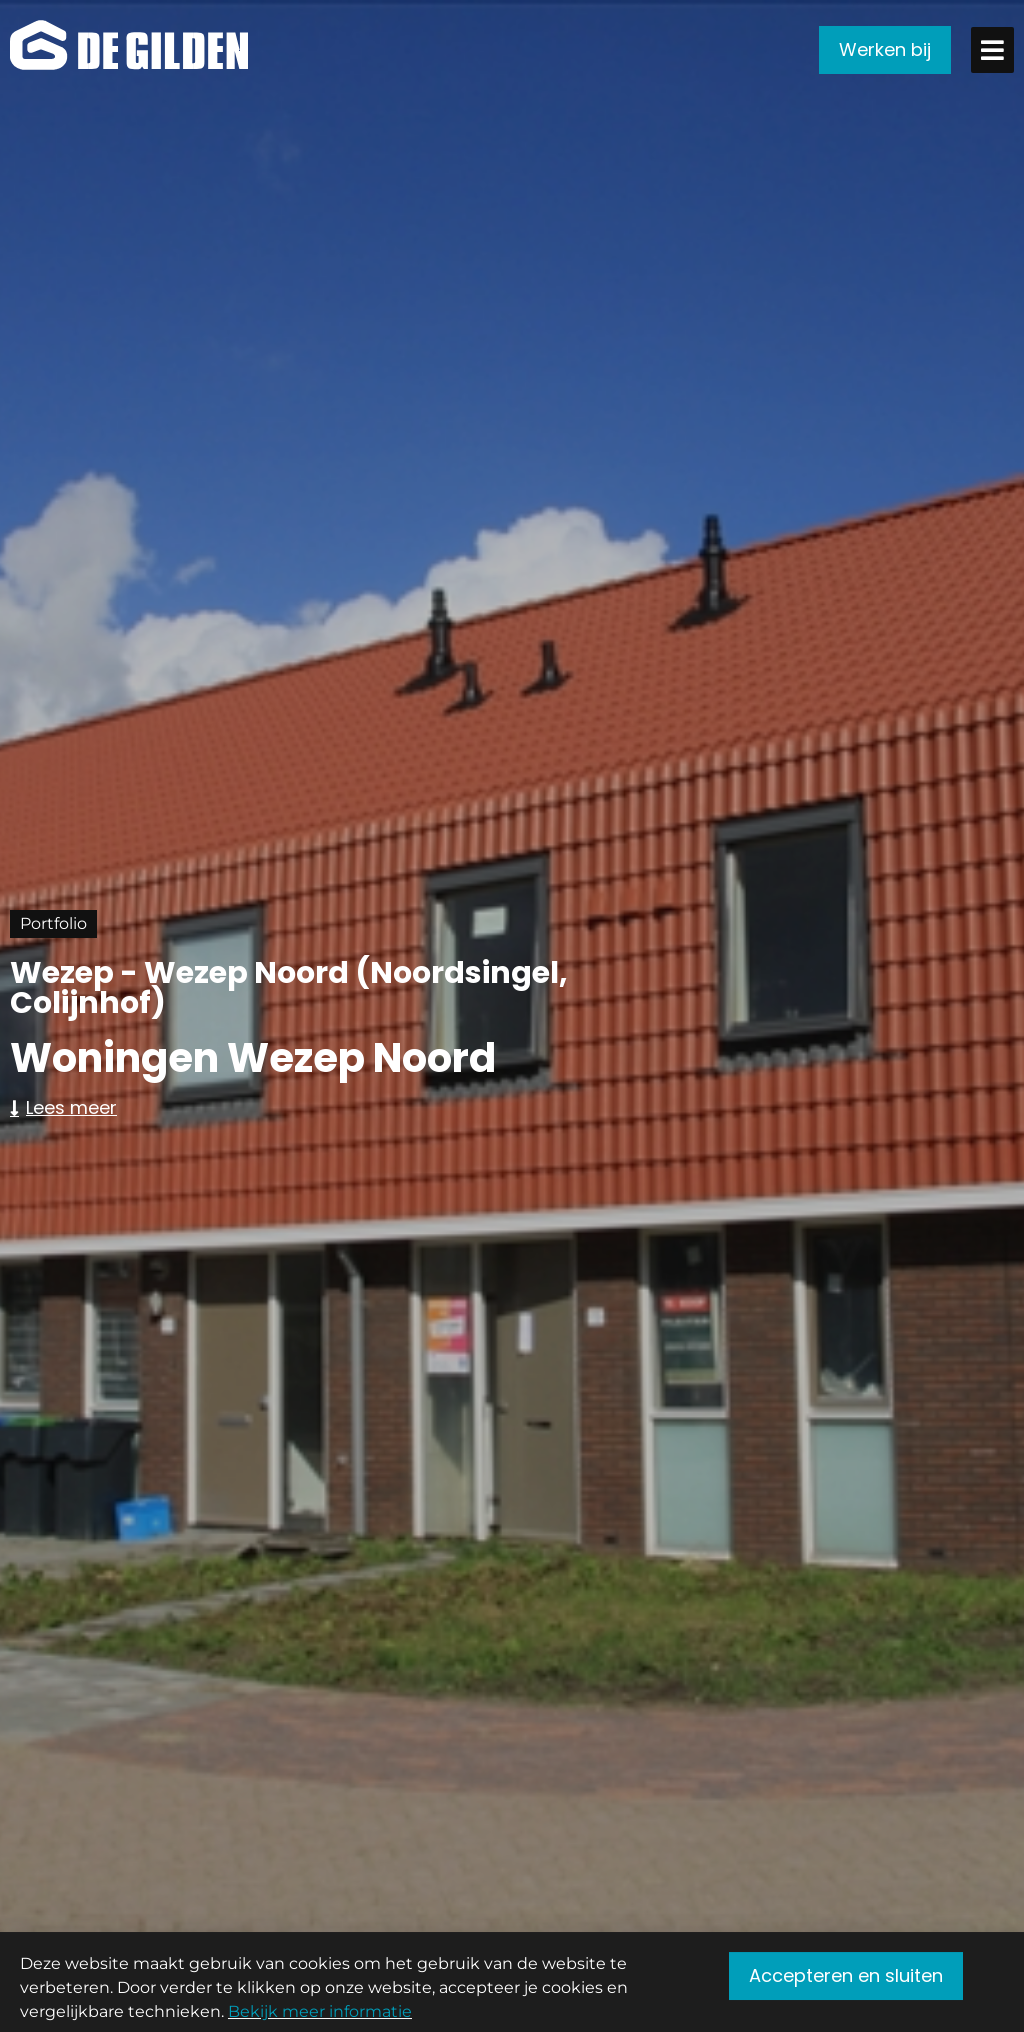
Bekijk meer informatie (320, 2018)
